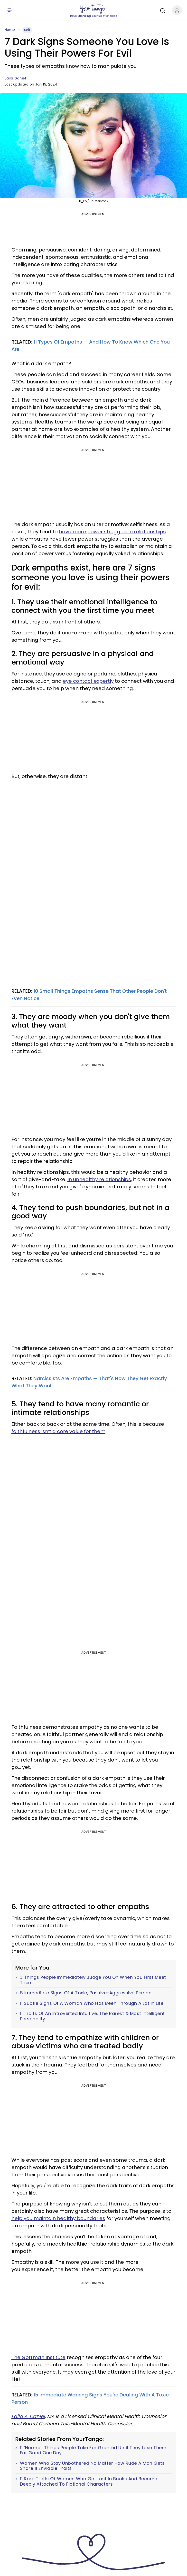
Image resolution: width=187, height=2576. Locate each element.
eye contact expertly (88, 681)
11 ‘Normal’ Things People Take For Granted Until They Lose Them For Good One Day (93, 2450)
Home (10, 29)
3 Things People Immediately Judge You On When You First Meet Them (93, 1980)
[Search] (161, 10)
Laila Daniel (15, 78)
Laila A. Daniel (28, 2416)
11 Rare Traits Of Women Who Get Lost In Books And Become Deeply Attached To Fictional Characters (88, 2481)
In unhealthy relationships (99, 1179)
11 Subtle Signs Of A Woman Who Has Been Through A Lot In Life (92, 2003)
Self (27, 29)
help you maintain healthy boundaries (58, 2218)
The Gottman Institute (38, 2357)
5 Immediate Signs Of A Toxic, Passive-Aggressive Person (86, 1993)
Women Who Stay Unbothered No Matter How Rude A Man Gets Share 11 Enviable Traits (92, 2466)
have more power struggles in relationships (112, 531)
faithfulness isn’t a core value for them (58, 1431)
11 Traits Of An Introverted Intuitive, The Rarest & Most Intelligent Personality (92, 2016)
